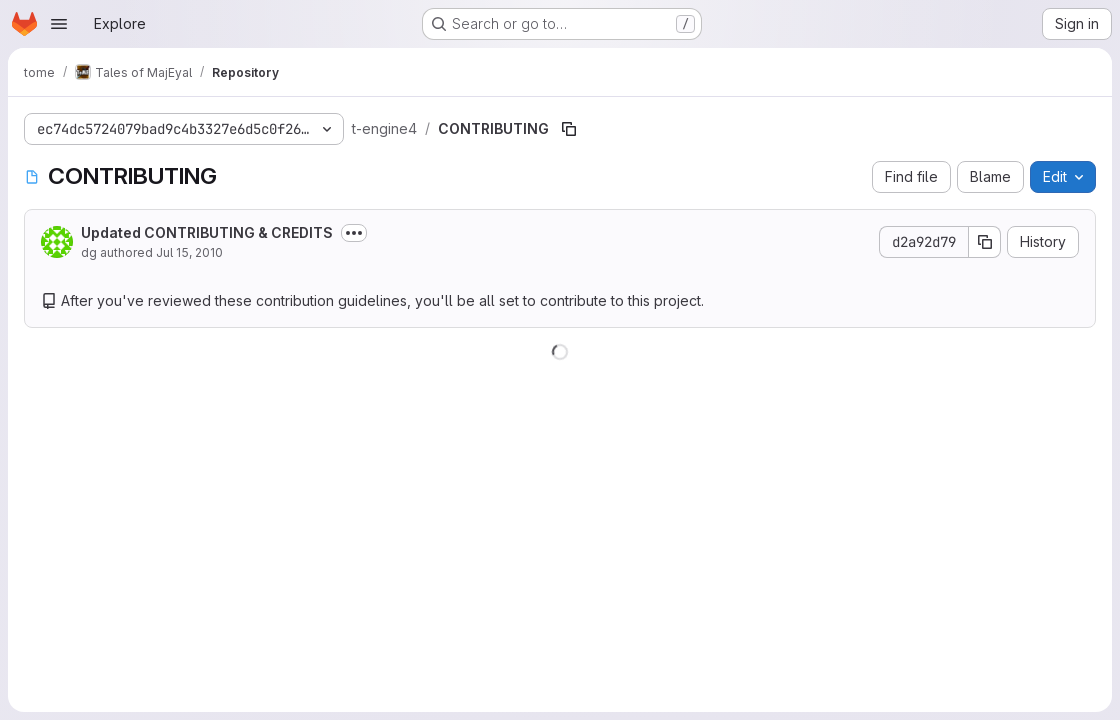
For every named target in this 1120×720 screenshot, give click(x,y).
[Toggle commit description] (354, 233)
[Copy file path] (569, 129)
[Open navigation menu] (59, 24)
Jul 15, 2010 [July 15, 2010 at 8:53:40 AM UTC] (189, 252)
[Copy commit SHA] (985, 242)
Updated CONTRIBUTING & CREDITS (207, 232)
